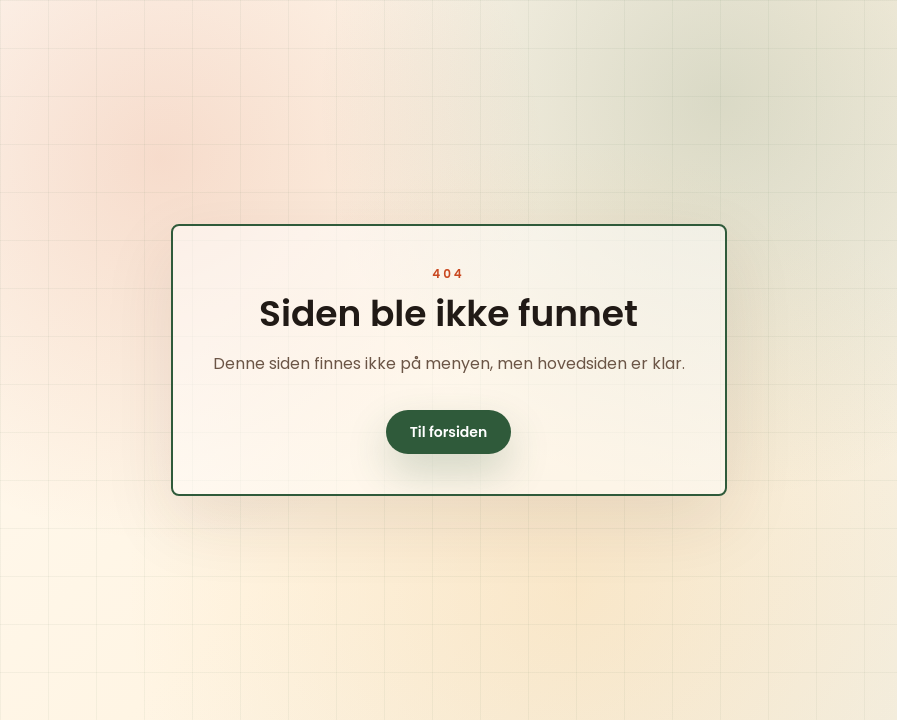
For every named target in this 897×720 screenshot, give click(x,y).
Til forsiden (449, 432)
